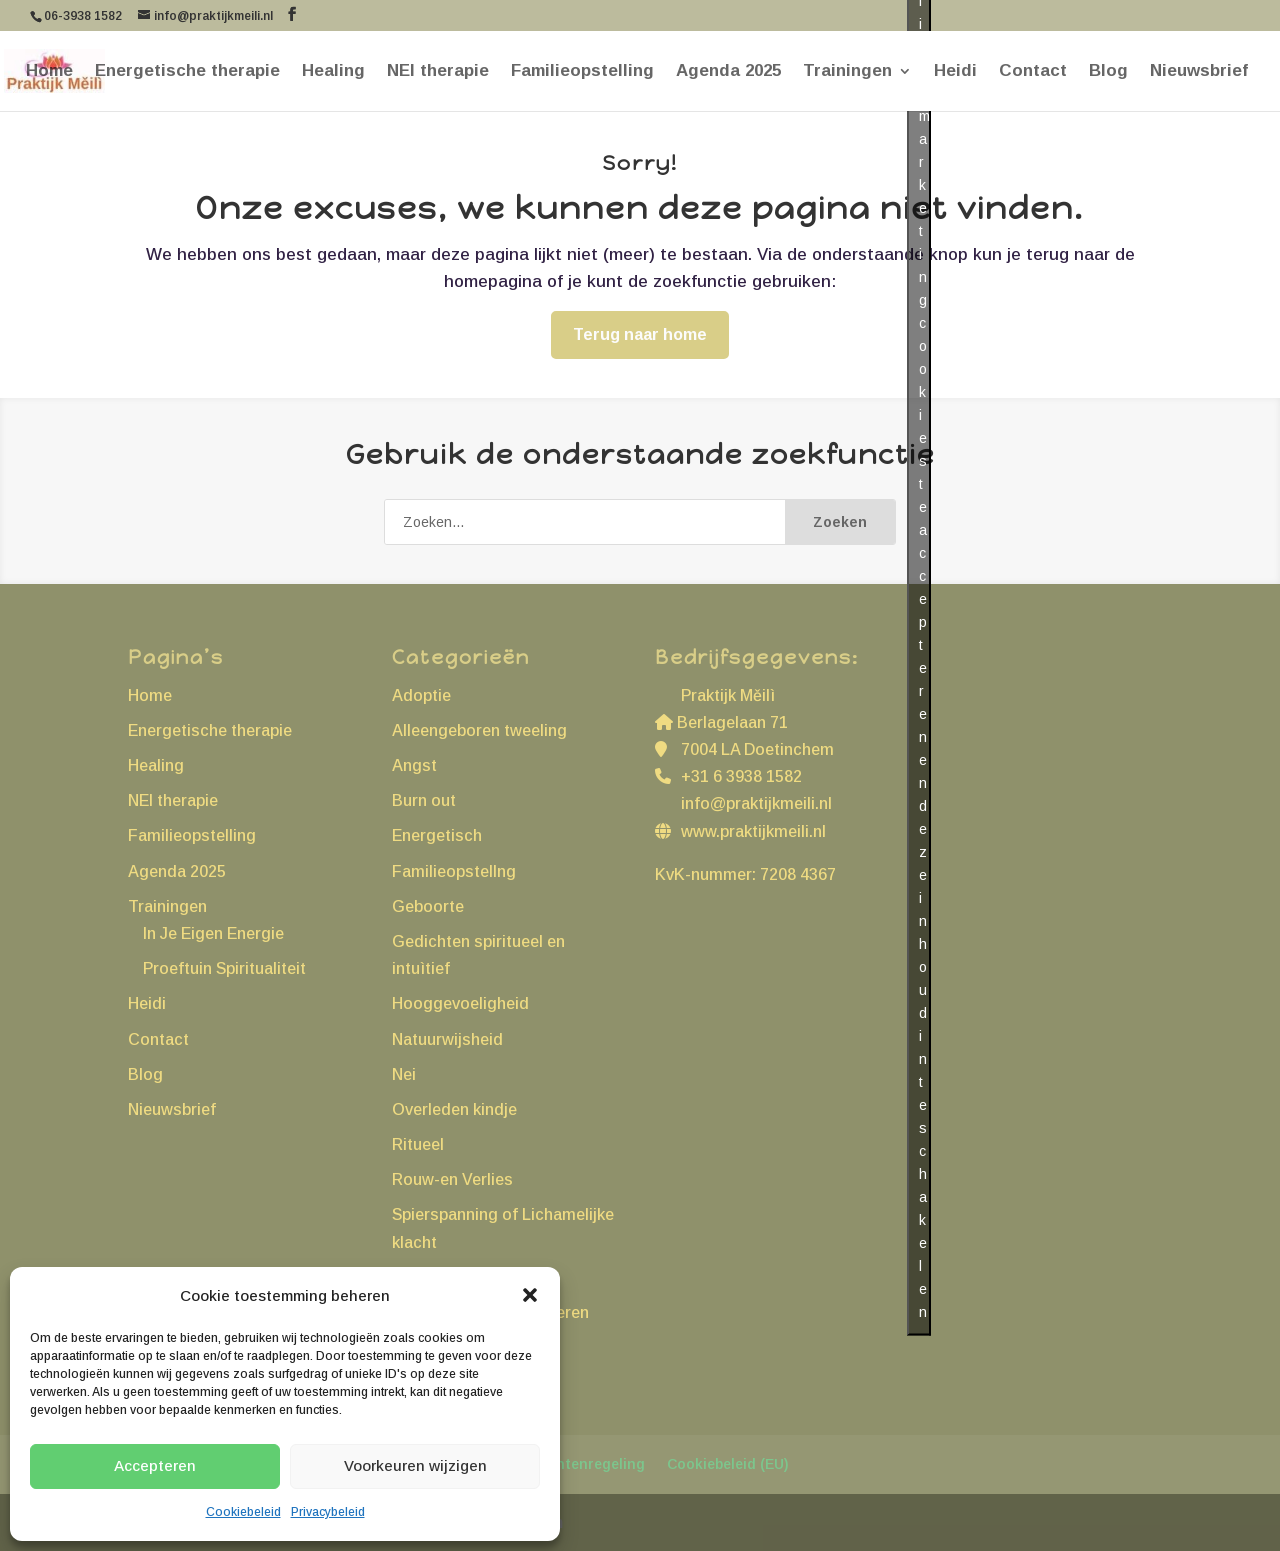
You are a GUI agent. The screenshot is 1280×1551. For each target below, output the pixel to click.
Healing (333, 72)
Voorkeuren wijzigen (415, 1465)
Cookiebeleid (243, 1512)
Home (49, 72)
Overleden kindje (454, 1109)
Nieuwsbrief (1199, 72)
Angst (414, 765)
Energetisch (437, 835)
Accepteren (155, 1465)
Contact (1033, 72)
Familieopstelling (582, 72)
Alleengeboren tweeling (479, 730)
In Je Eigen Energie (213, 933)
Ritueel (418, 1144)
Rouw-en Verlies (452, 1179)
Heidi (955, 72)
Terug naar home (640, 334)
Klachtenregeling (585, 1464)
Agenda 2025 (728, 72)
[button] (530, 1295)
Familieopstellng (454, 871)
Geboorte (428, 906)
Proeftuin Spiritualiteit (224, 968)
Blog (1108, 72)
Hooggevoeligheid (460, 1003)
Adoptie (421, 695)
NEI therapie (438, 72)
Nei (404, 1074)
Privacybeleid (328, 1512)
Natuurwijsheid (447, 1039)
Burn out (424, 800)
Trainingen (847, 72)
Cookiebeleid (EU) (728, 1464)
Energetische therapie (187, 72)
